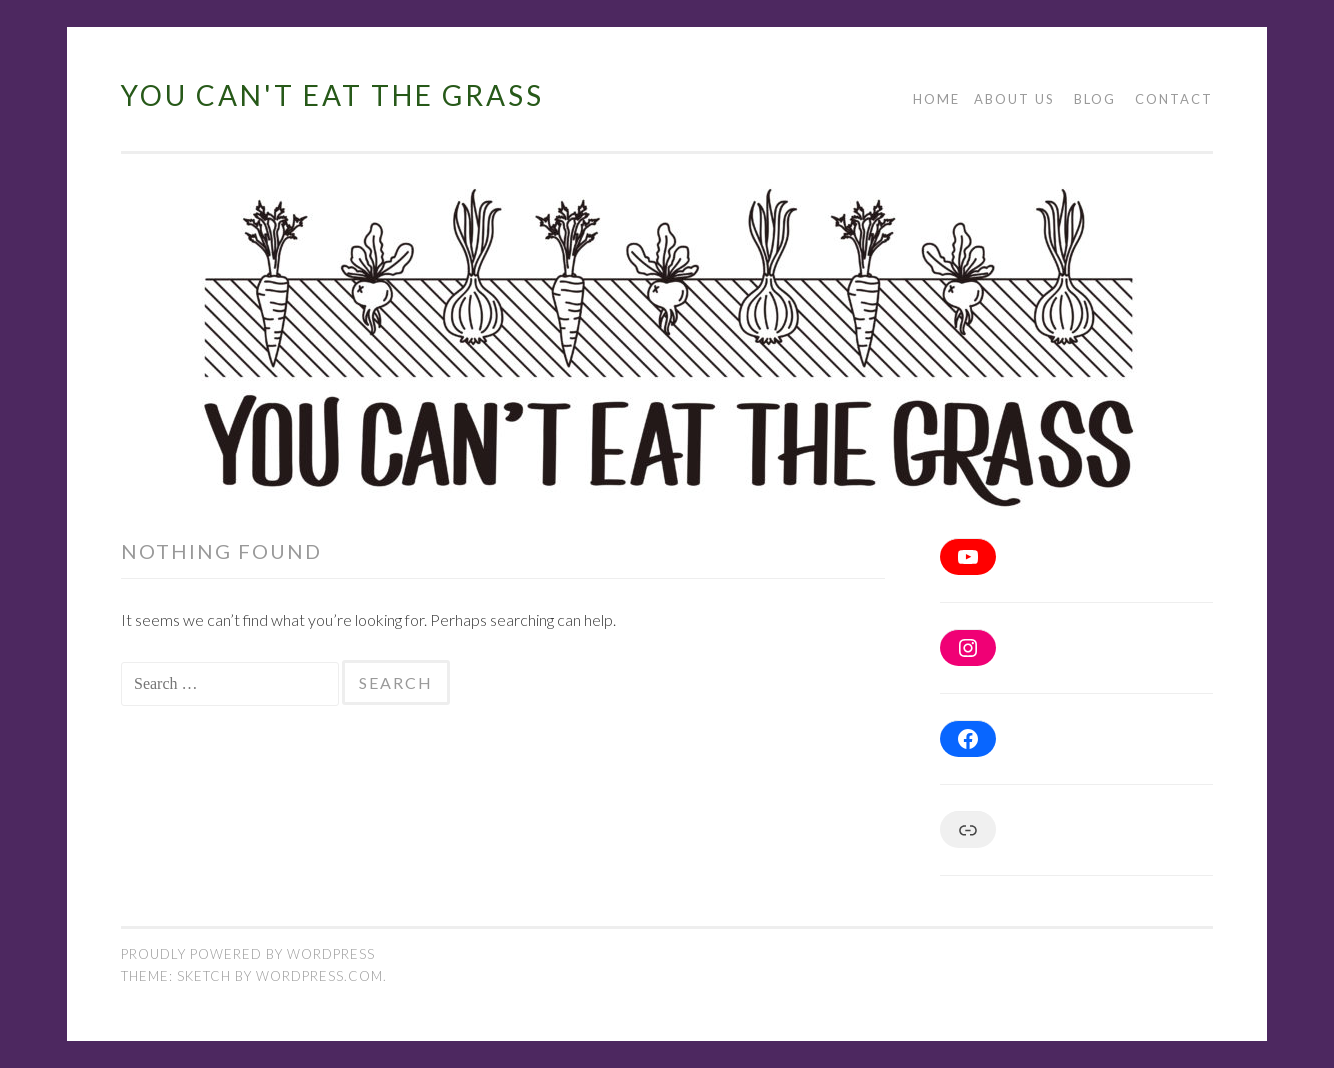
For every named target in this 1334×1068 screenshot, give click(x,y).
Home (936, 99)
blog (1095, 99)
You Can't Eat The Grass (332, 95)
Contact (1174, 99)
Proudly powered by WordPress (248, 954)
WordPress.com (319, 976)
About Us (1014, 99)
